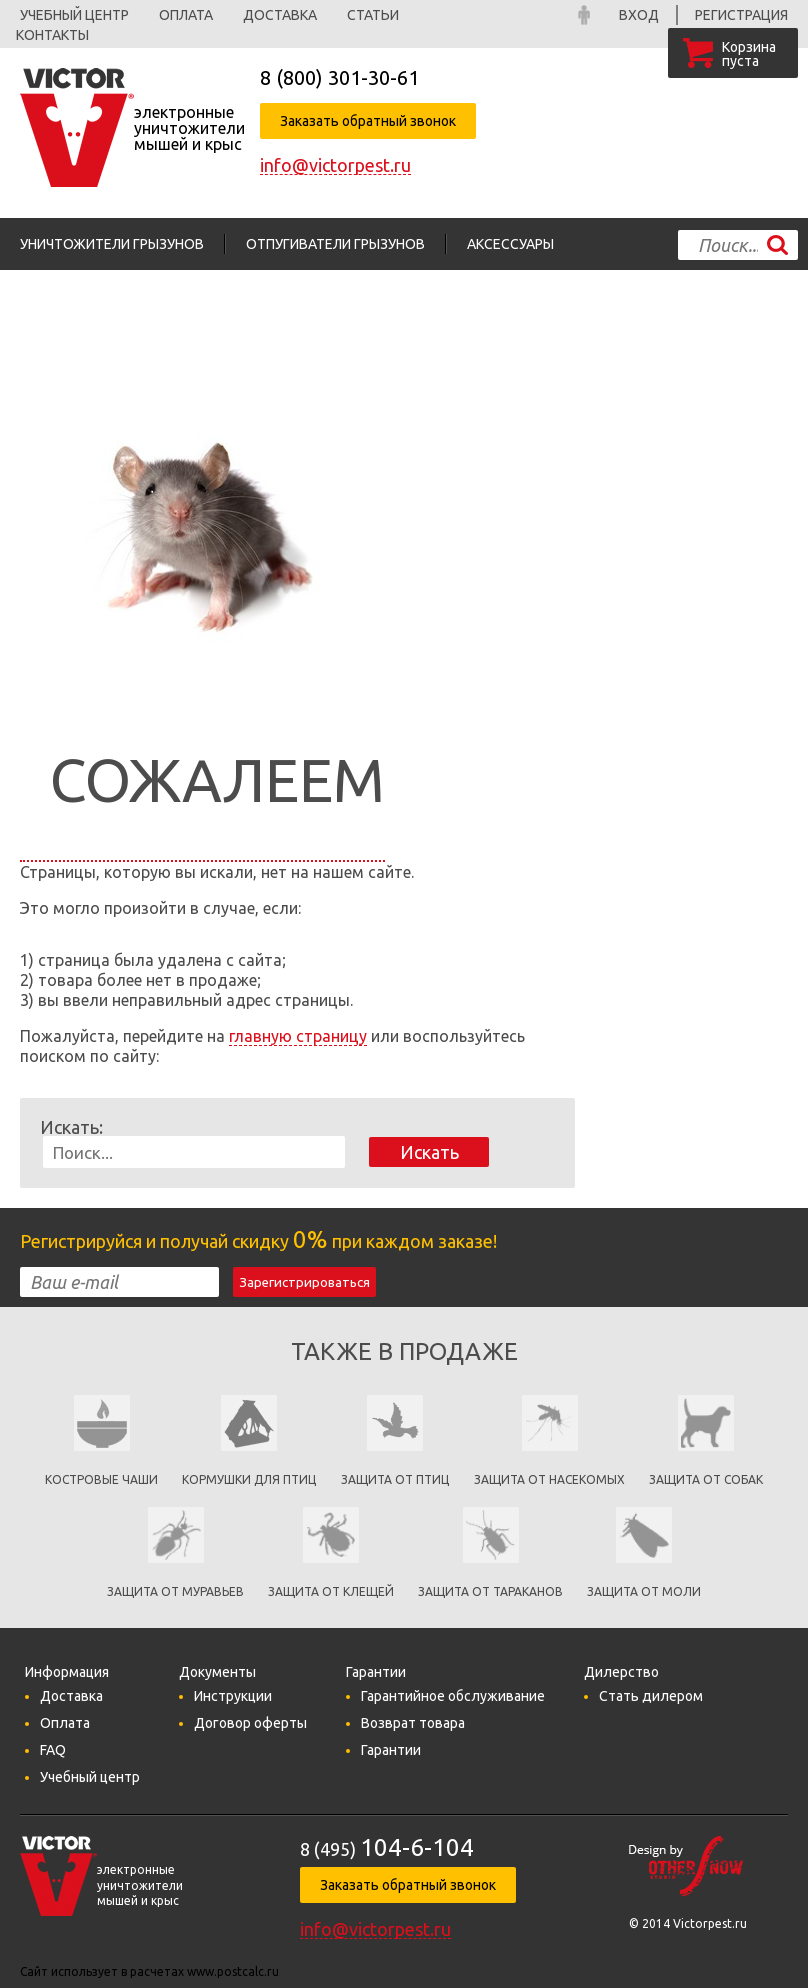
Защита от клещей (331, 1591)
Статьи (373, 15)
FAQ (53, 1750)
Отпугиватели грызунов (335, 244)
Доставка (280, 15)
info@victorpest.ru (335, 165)
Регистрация (741, 15)
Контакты (52, 35)
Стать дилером (651, 1696)
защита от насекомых (549, 1479)
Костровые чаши (101, 1479)
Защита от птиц (395, 1479)
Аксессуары (510, 244)
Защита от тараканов (490, 1591)
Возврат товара (413, 1723)
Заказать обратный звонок (368, 121)
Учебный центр (74, 15)
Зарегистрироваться (304, 1282)
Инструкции (233, 1696)
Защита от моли (644, 1591)
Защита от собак (706, 1479)
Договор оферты (250, 1723)
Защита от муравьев (175, 1591)
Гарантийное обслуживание (453, 1696)
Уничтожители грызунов (112, 244)
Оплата (186, 15)
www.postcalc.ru (233, 1971)
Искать (429, 1152)
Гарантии (391, 1750)
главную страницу (298, 1036)
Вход (639, 15)
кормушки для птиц (249, 1479)
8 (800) (339, 77)
